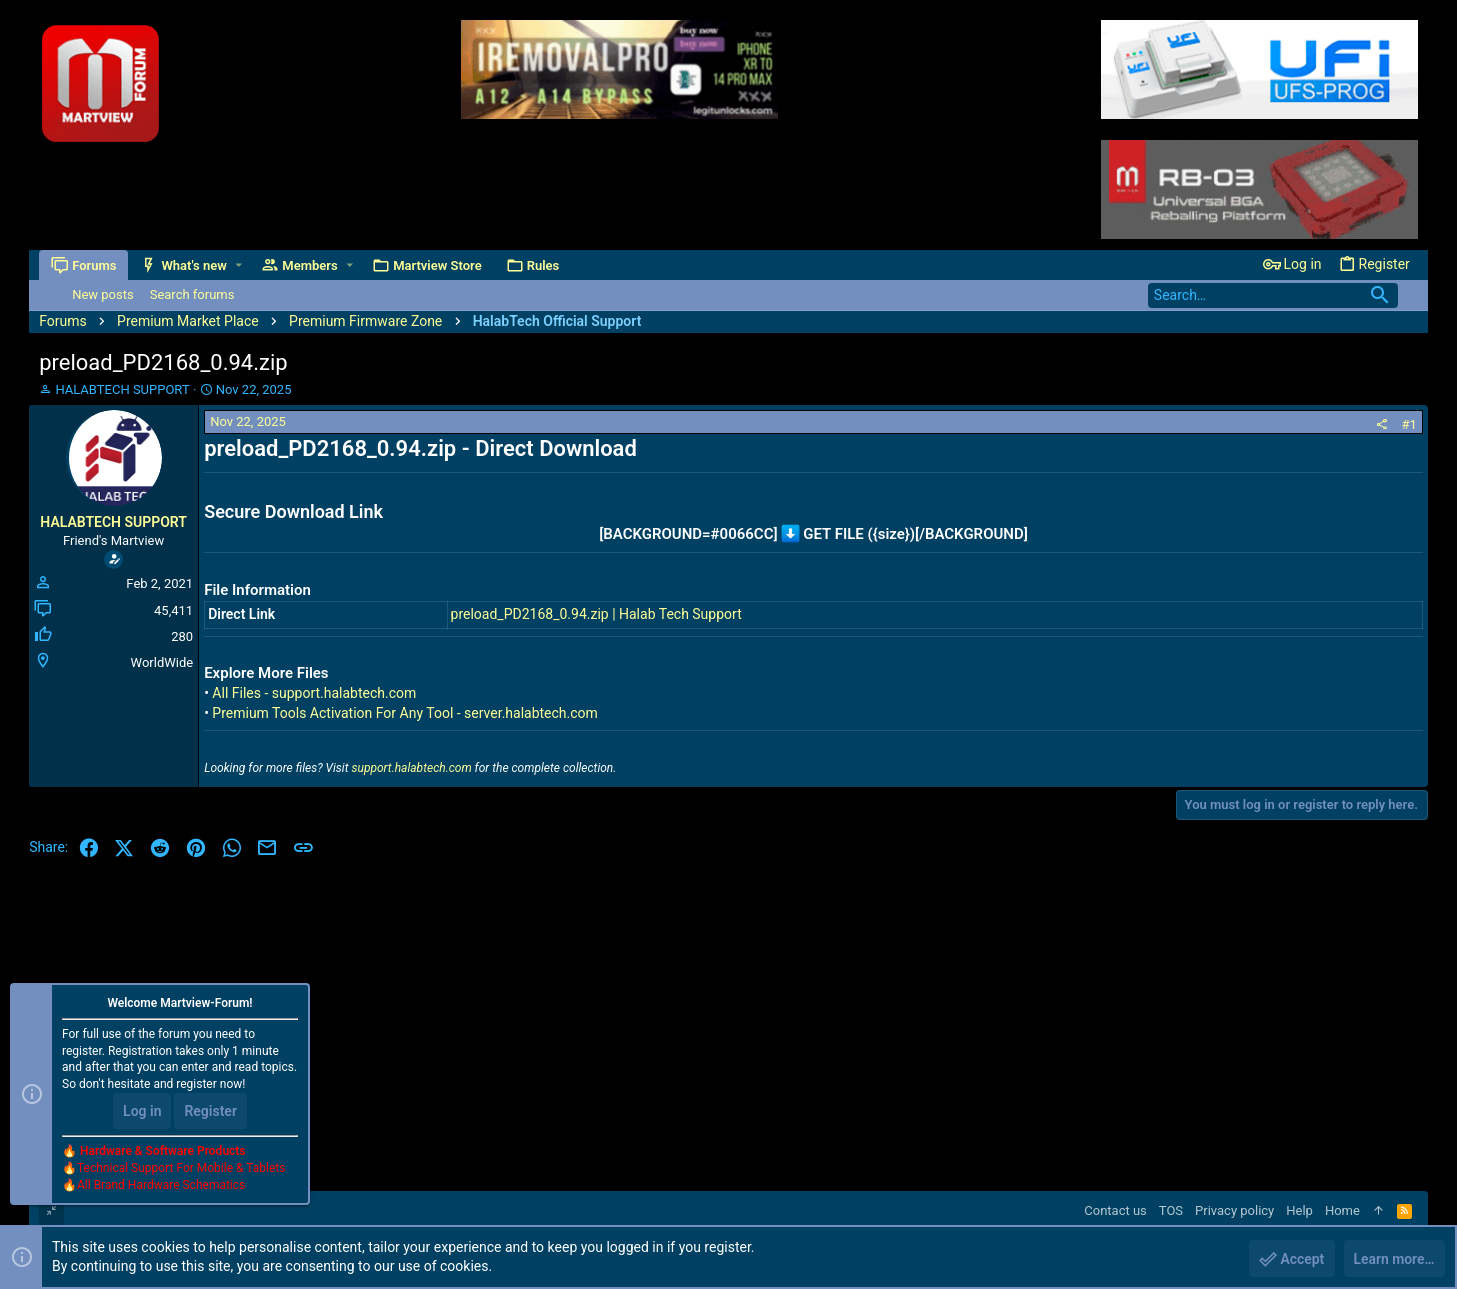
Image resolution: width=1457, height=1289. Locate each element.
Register (210, 1111)
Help (1299, 1210)
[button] (238, 265)
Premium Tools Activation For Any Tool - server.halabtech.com (405, 713)
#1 (1409, 424)
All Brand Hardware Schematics (161, 1185)
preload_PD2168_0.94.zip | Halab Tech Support (596, 614)
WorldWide (162, 662)
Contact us (1115, 1210)
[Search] (1273, 295)
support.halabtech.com (411, 768)
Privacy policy (1234, 1210)
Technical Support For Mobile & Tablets (181, 1168)
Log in (142, 1111)
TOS (1171, 1210)
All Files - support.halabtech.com (314, 693)
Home (1342, 1210)
